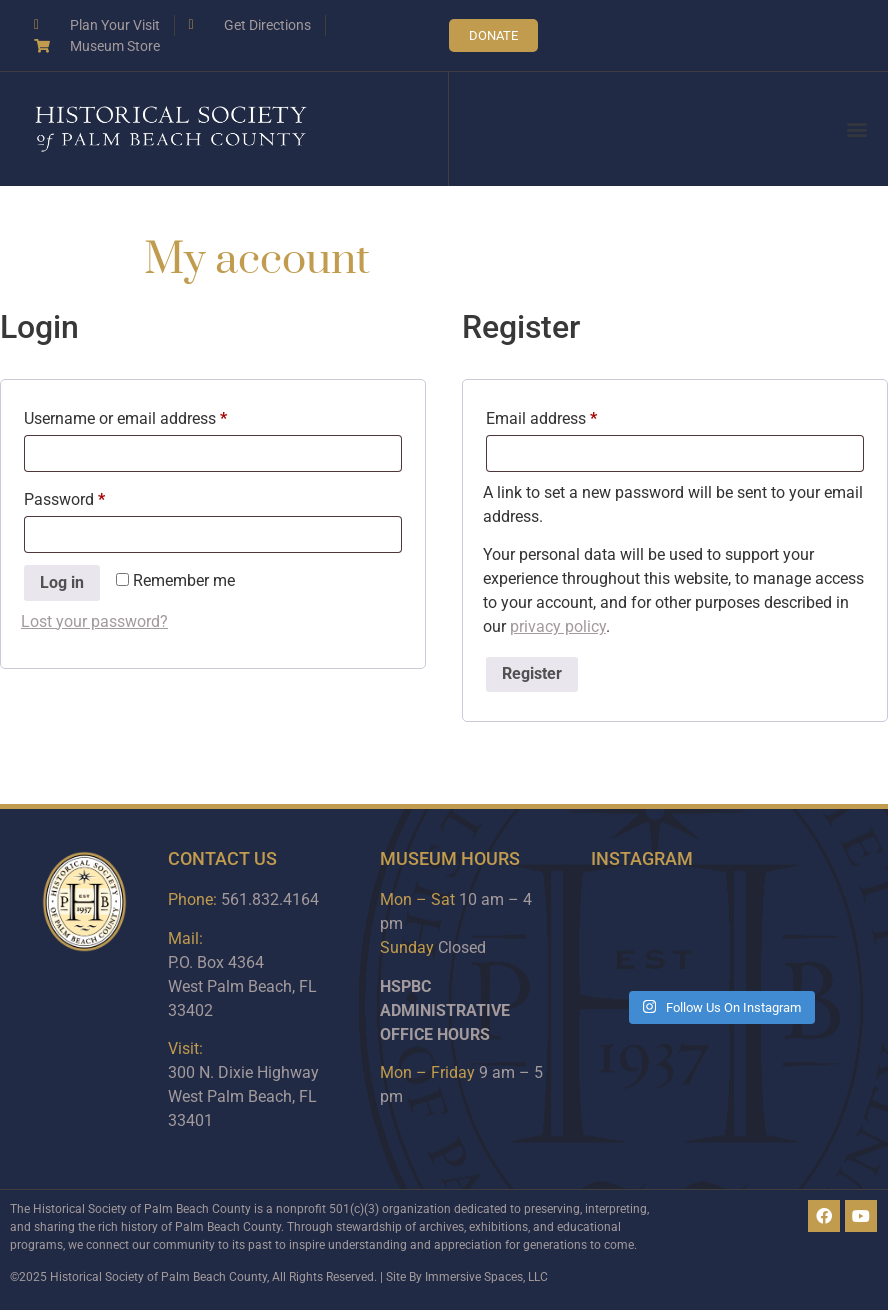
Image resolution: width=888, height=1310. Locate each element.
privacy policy (558, 626)
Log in (62, 582)
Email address (572, 415)
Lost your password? (94, 621)
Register (532, 673)
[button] (856, 129)
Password (95, 496)
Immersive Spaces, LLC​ (486, 1277)
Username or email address (156, 415)
